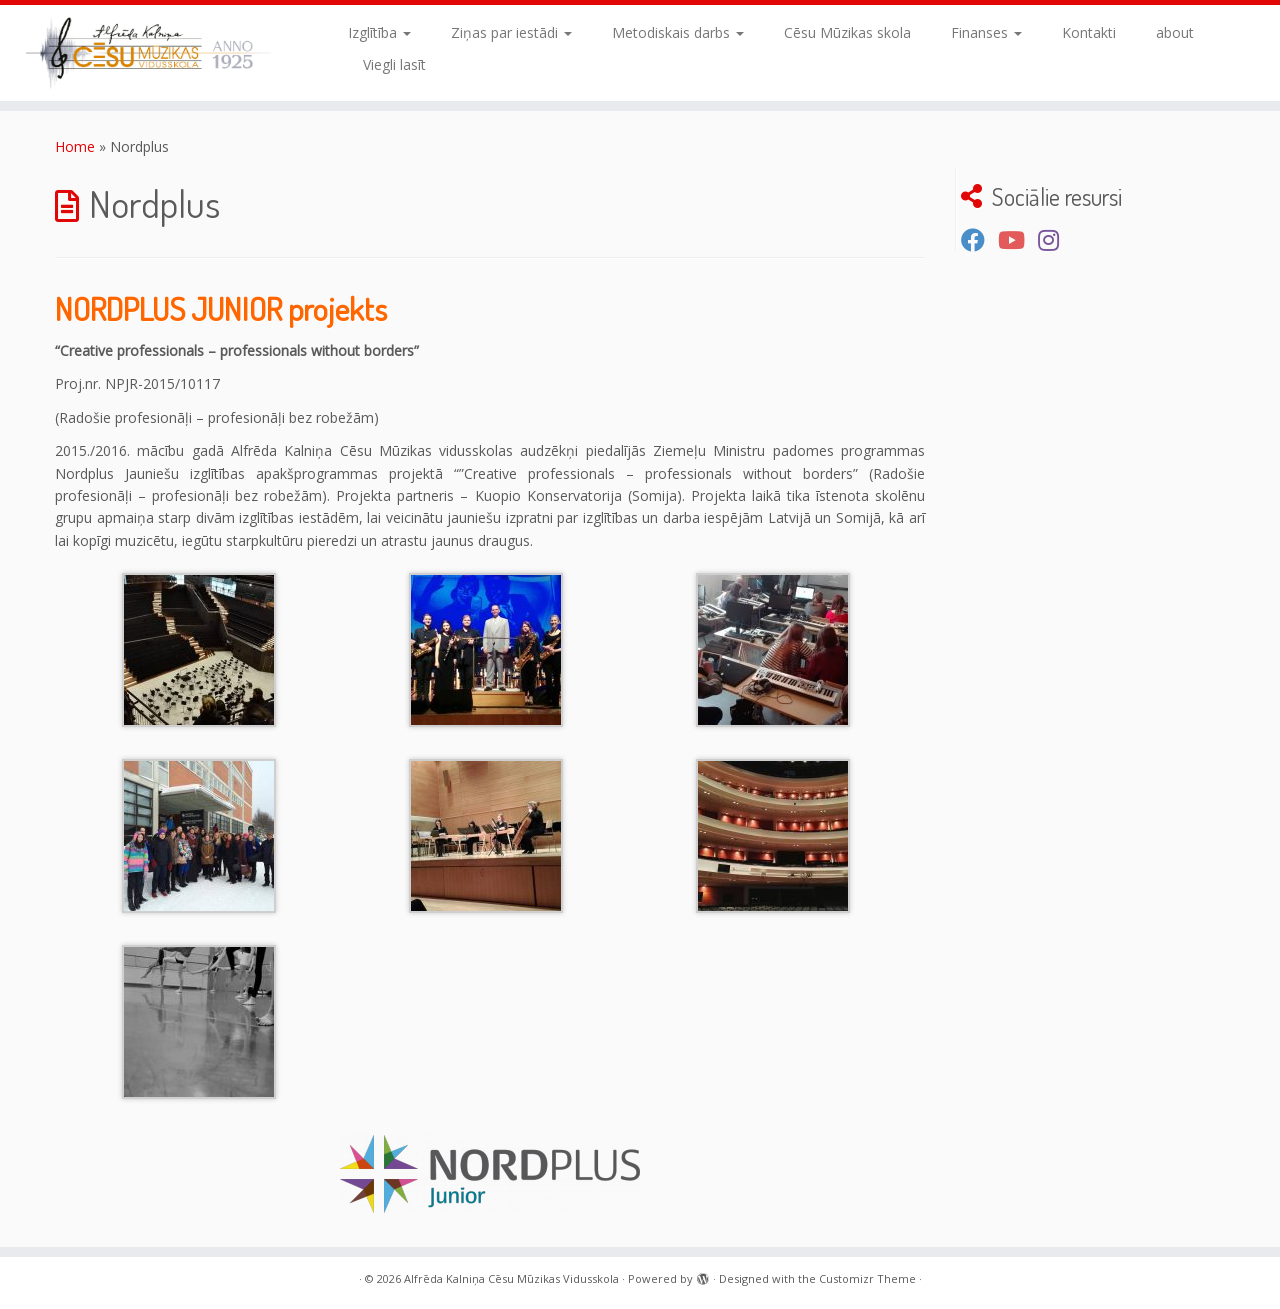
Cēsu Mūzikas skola (847, 32)
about (1175, 32)
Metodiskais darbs (678, 32)
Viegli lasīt (394, 64)
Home (75, 146)
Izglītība (379, 32)
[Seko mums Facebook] (979, 240)
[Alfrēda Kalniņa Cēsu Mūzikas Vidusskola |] (147, 53)
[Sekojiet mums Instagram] (1055, 240)
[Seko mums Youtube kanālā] (1018, 240)
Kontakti (1089, 32)
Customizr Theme (867, 1278)
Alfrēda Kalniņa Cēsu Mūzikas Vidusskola (511, 1278)
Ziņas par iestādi (511, 32)
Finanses (986, 32)
